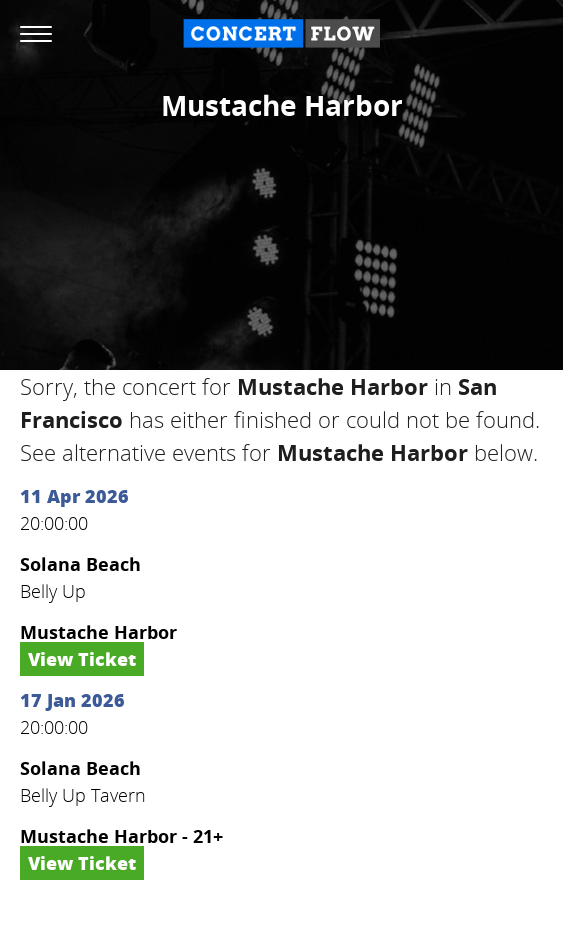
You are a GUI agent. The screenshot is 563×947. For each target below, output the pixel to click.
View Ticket (82, 659)
